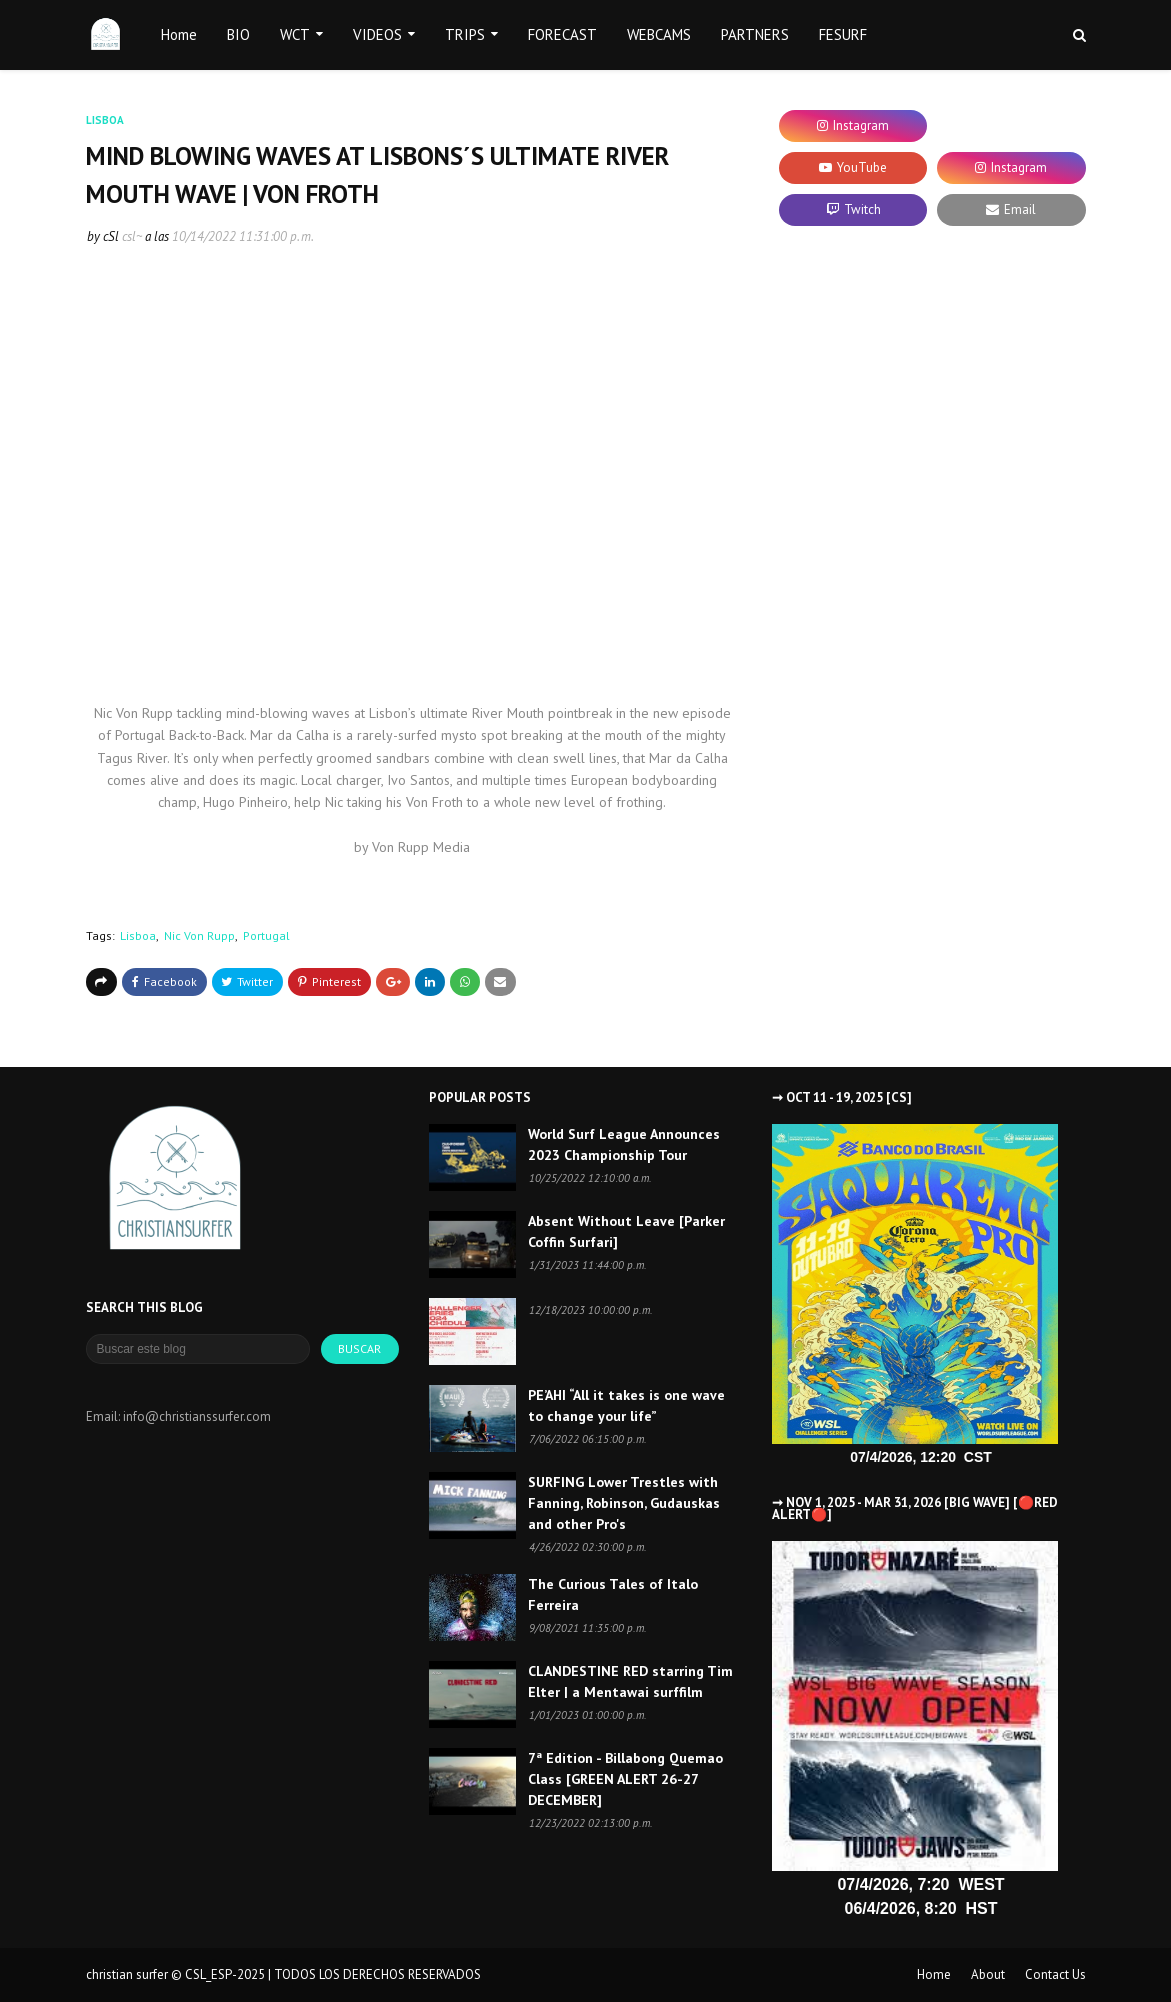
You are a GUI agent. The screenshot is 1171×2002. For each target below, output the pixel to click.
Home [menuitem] (179, 34)
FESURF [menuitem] (843, 34)
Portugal (266, 935)
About (988, 1974)
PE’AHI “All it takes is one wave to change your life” (626, 1405)
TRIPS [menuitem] (465, 34)
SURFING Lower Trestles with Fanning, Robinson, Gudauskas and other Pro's (624, 1503)
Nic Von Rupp (199, 935)
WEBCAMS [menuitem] (659, 34)
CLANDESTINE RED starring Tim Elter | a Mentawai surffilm (630, 1681)
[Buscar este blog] (198, 1349)
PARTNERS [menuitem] (755, 34)
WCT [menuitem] (295, 34)
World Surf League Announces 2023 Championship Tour (624, 1144)
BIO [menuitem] (238, 34)
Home (934, 1974)
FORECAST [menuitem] (562, 34)
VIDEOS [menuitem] (377, 34)
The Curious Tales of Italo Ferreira (613, 1594)
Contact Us (1055, 1974)
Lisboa (138, 935)
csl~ (132, 236)
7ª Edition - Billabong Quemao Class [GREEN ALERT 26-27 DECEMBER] (625, 1779)
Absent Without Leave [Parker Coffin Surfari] (626, 1231)
